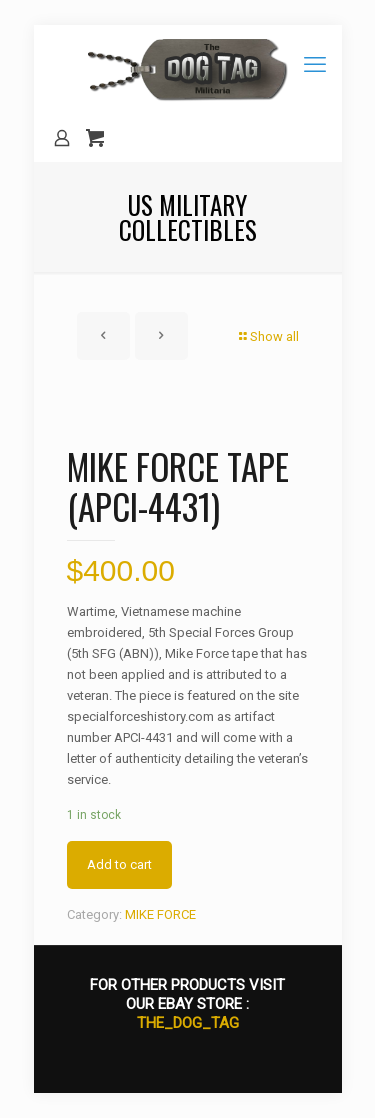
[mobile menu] (315, 65)
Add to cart (119, 864)
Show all (268, 336)
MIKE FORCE (160, 914)
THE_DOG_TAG (188, 1023)
